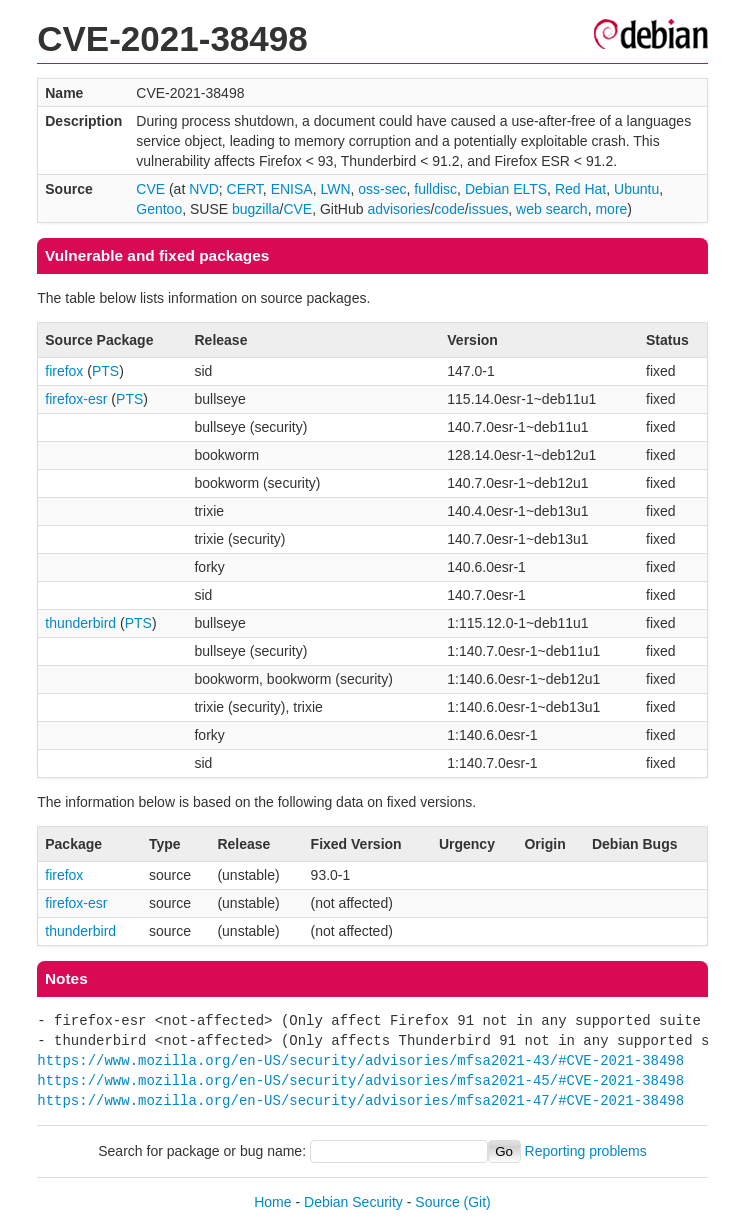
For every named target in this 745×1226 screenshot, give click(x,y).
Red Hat (580, 189)
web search (552, 209)
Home (272, 1202)
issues (489, 209)
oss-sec (382, 189)
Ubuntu (636, 189)
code (449, 209)
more (611, 209)
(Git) (477, 1202)
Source (437, 1202)
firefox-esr (76, 399)
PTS (105, 371)
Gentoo (159, 209)
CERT (245, 189)
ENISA (292, 189)
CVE (150, 189)
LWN (335, 189)
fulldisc (435, 189)
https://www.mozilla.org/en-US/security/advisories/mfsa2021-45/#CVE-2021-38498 (360, 1080)
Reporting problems (586, 1151)
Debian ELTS (506, 189)
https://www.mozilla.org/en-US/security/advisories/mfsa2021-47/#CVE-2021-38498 (360, 1100)
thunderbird (80, 623)
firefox (64, 371)
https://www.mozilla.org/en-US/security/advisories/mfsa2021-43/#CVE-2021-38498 (360, 1060)
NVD (204, 189)
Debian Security (353, 1202)
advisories (398, 209)
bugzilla (255, 209)
